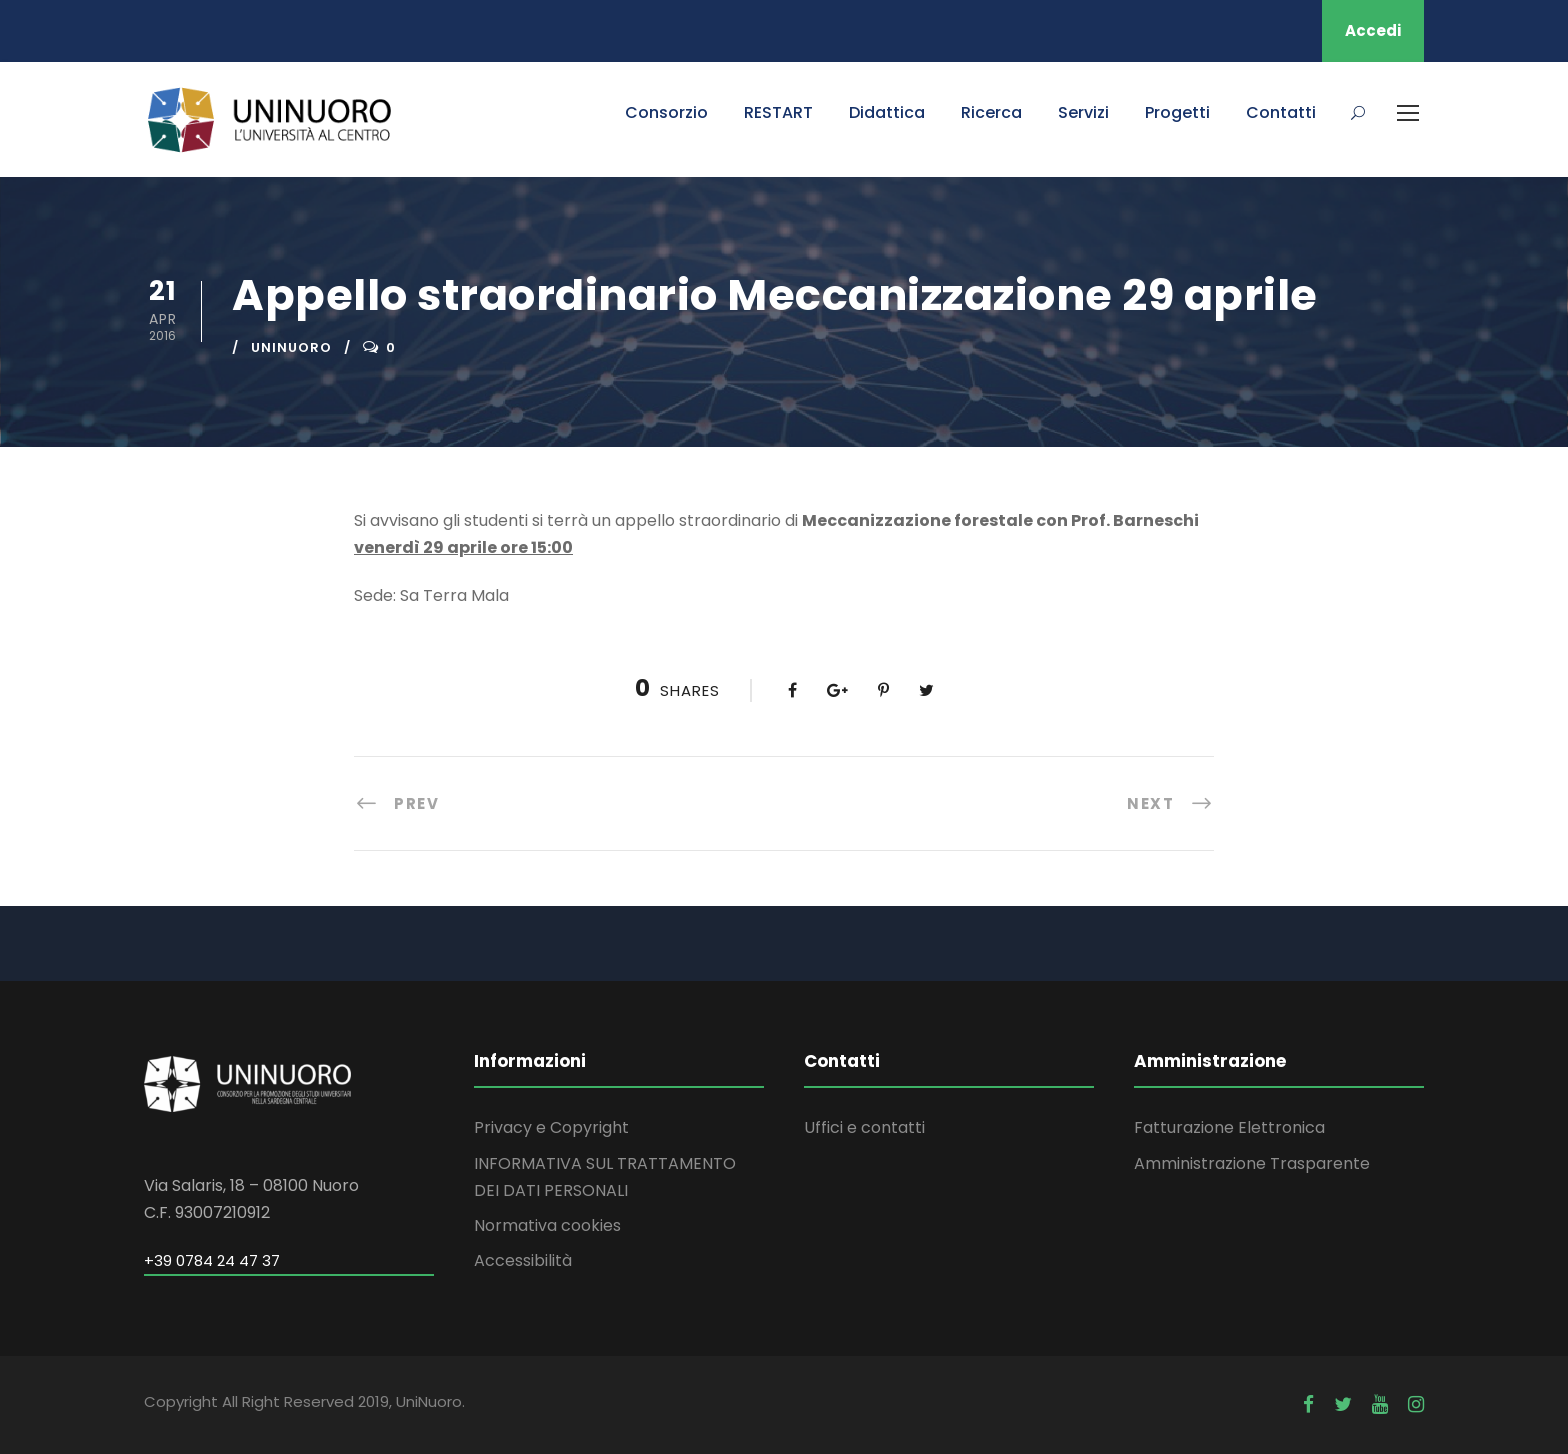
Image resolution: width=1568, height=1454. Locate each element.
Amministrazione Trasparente (1252, 1163)
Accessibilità (523, 1260)
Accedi (1373, 30)
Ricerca (991, 112)
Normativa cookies (547, 1225)
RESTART (778, 112)
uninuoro (291, 347)
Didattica (887, 112)
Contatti (1281, 112)
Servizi (1083, 112)
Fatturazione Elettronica (1229, 1127)
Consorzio (666, 112)
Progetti (1177, 112)
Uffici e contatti (864, 1127)
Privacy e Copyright (551, 1127)
